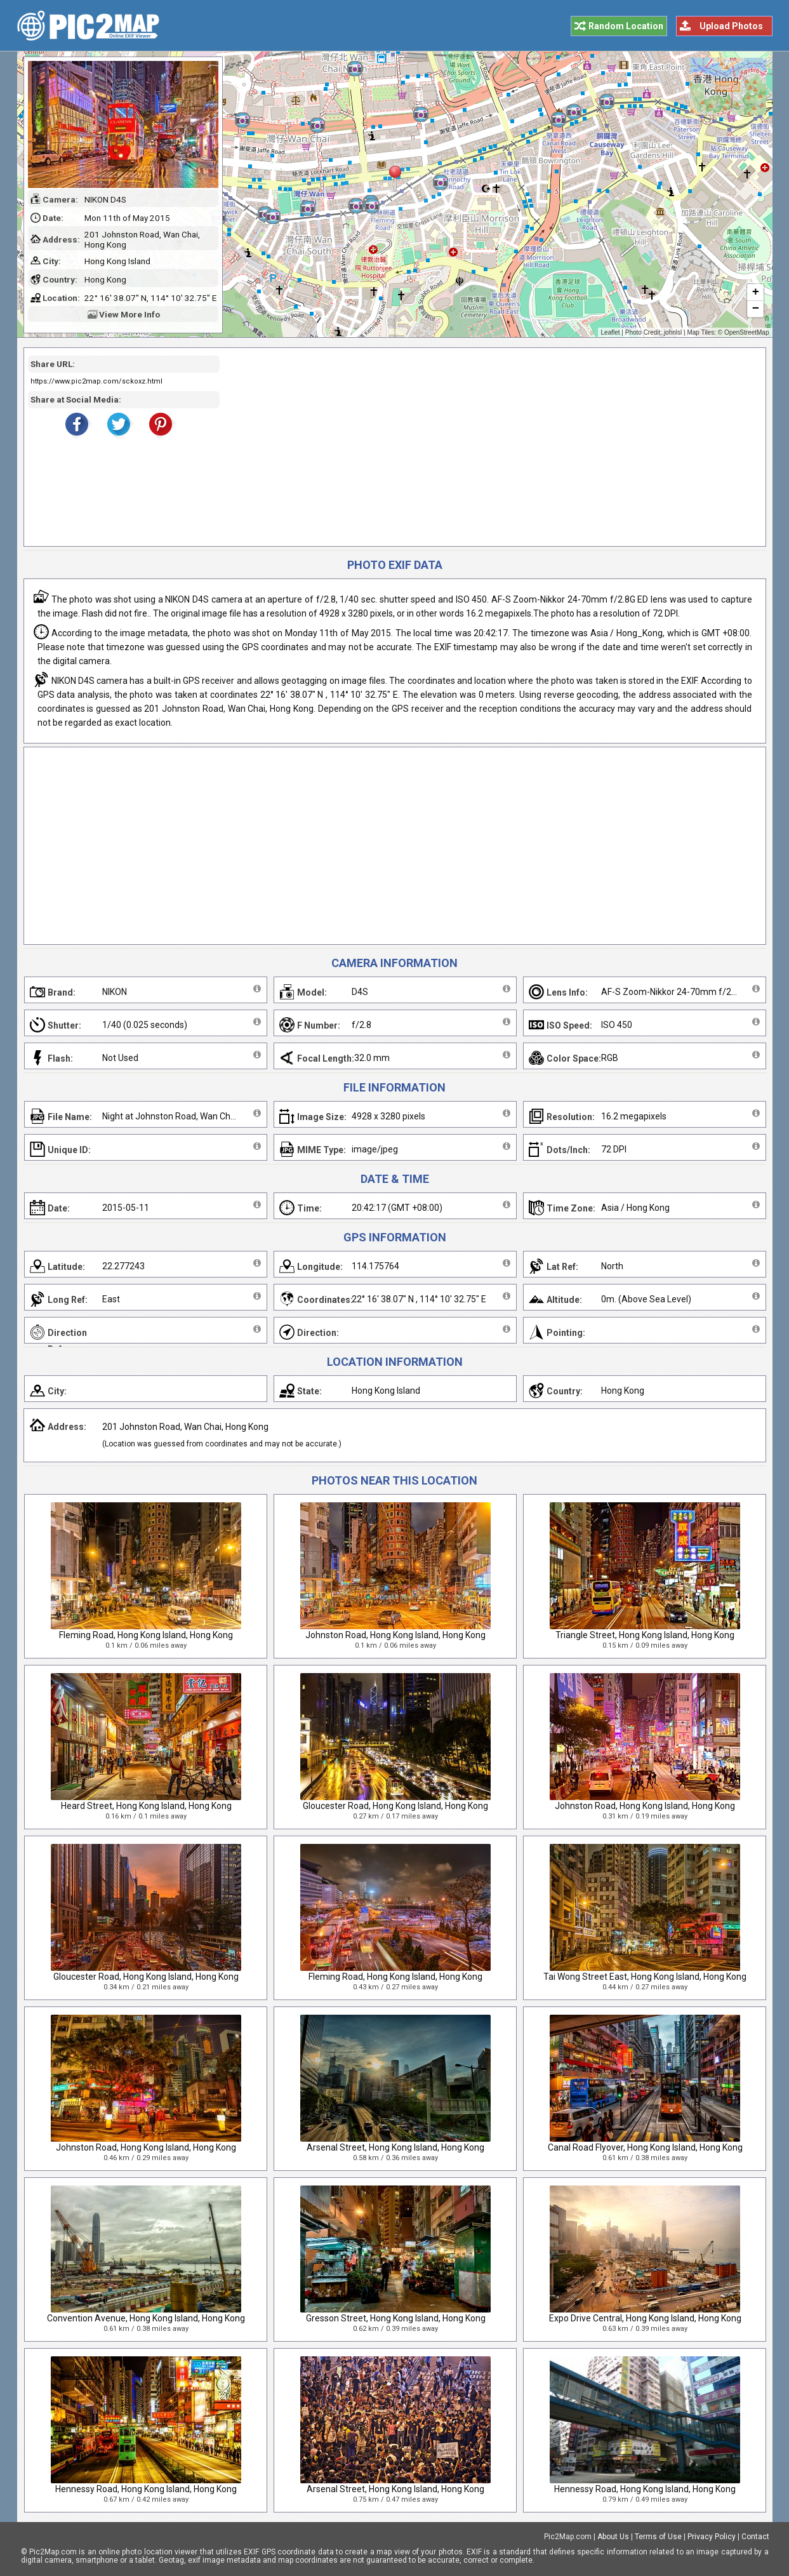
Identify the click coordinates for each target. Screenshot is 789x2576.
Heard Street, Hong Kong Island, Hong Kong (146, 1806)
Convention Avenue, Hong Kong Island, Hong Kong (146, 2318)
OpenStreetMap (746, 332)
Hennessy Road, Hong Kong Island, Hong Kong (146, 2489)
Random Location (625, 26)
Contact (755, 2536)
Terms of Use (658, 2536)
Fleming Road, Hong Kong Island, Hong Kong (146, 1635)
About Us (613, 2536)
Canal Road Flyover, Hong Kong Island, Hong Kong (645, 2147)
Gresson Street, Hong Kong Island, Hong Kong (396, 2318)
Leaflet (610, 332)
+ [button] (755, 292)
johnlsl (673, 332)
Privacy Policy (711, 2536)
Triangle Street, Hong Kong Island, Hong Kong (644, 1635)
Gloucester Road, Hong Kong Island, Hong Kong (395, 1806)
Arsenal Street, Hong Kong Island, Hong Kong (395, 2147)
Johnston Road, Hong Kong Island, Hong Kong (395, 1635)
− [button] (755, 309)
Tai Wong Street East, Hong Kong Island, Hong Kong (644, 1977)
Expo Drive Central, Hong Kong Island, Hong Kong (645, 2318)
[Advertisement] (488, 447)
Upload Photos (731, 26)
